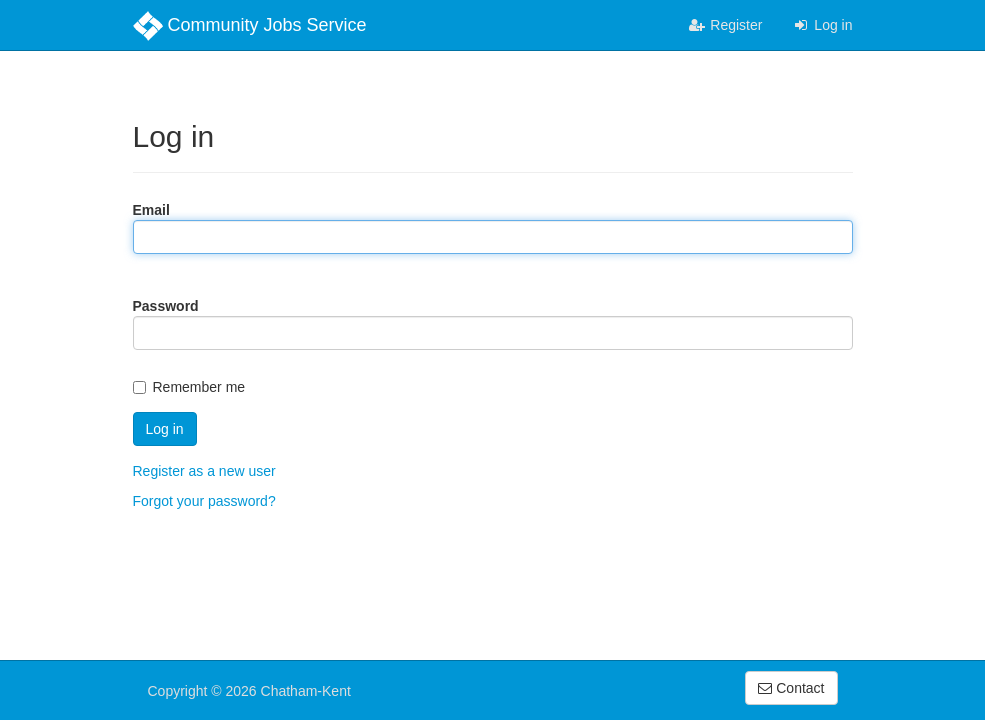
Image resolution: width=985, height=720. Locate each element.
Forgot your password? (204, 501)
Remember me (189, 387)
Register (725, 25)
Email (151, 210)
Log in (822, 25)
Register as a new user (204, 471)
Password (166, 306)
